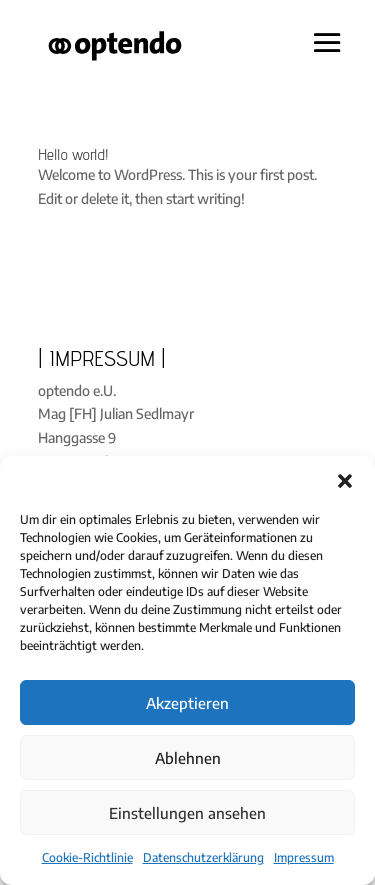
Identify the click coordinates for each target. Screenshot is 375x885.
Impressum (304, 857)
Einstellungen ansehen (187, 813)
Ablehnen (188, 758)
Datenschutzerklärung (203, 857)
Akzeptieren (187, 703)
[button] (345, 481)
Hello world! (73, 154)
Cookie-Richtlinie (87, 857)
